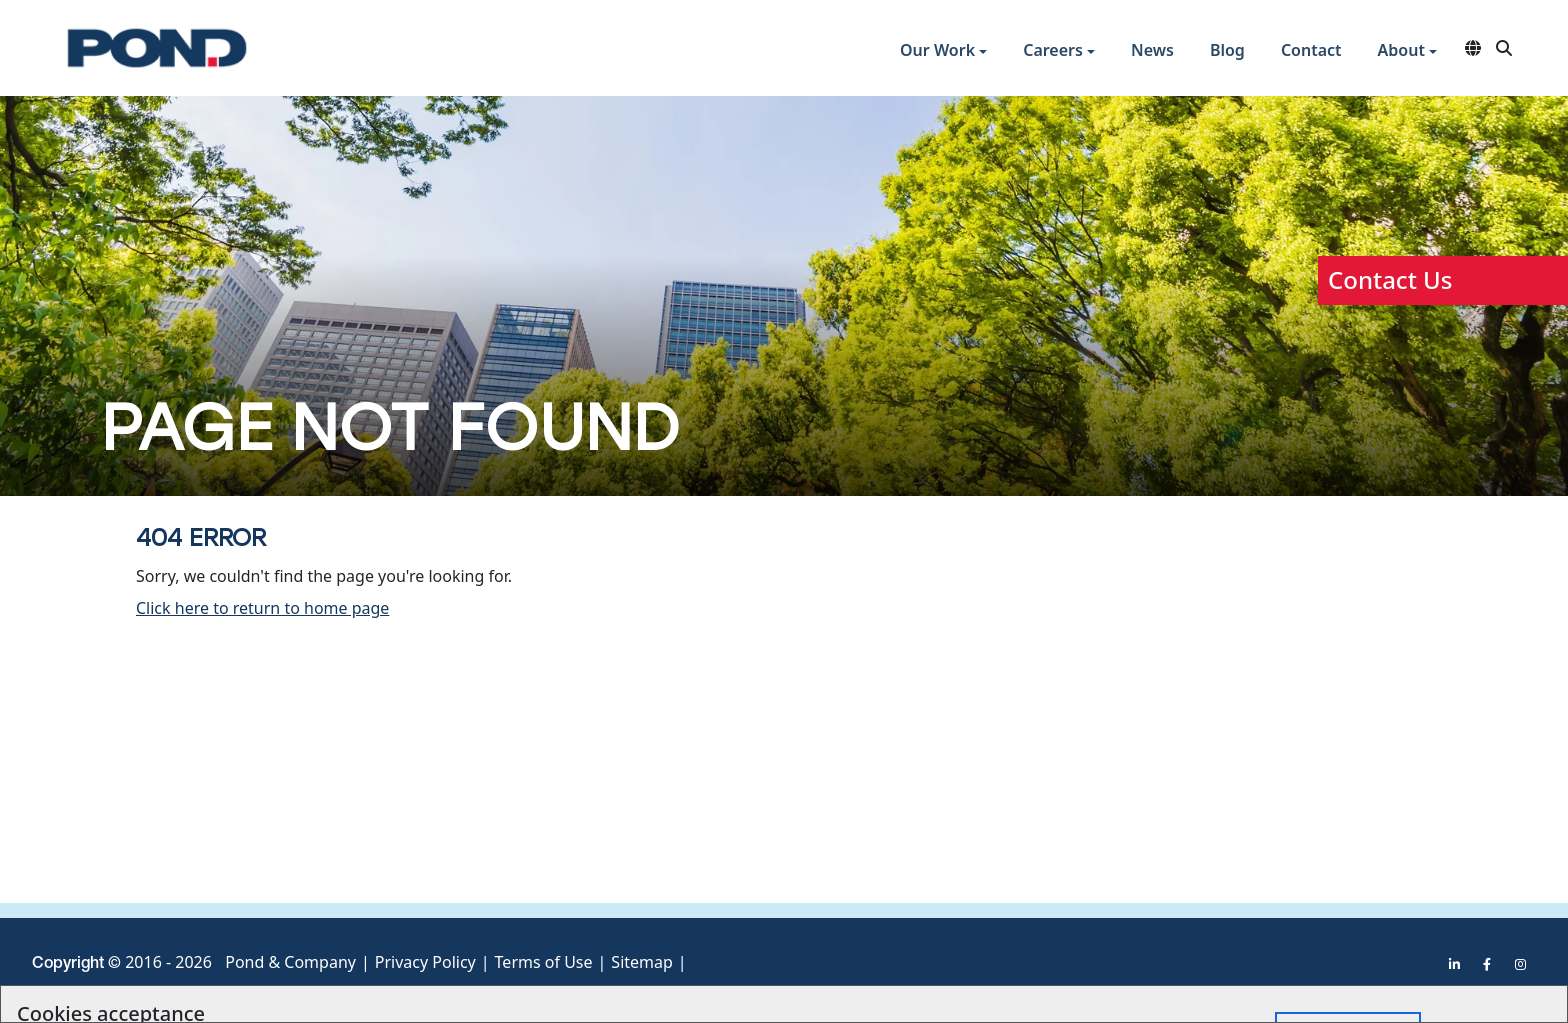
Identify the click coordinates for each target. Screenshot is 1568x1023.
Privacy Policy (425, 962)
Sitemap (642, 962)
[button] (943, 52)
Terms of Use (544, 962)
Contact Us (1390, 279)
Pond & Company (290, 962)
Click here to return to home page (262, 608)
